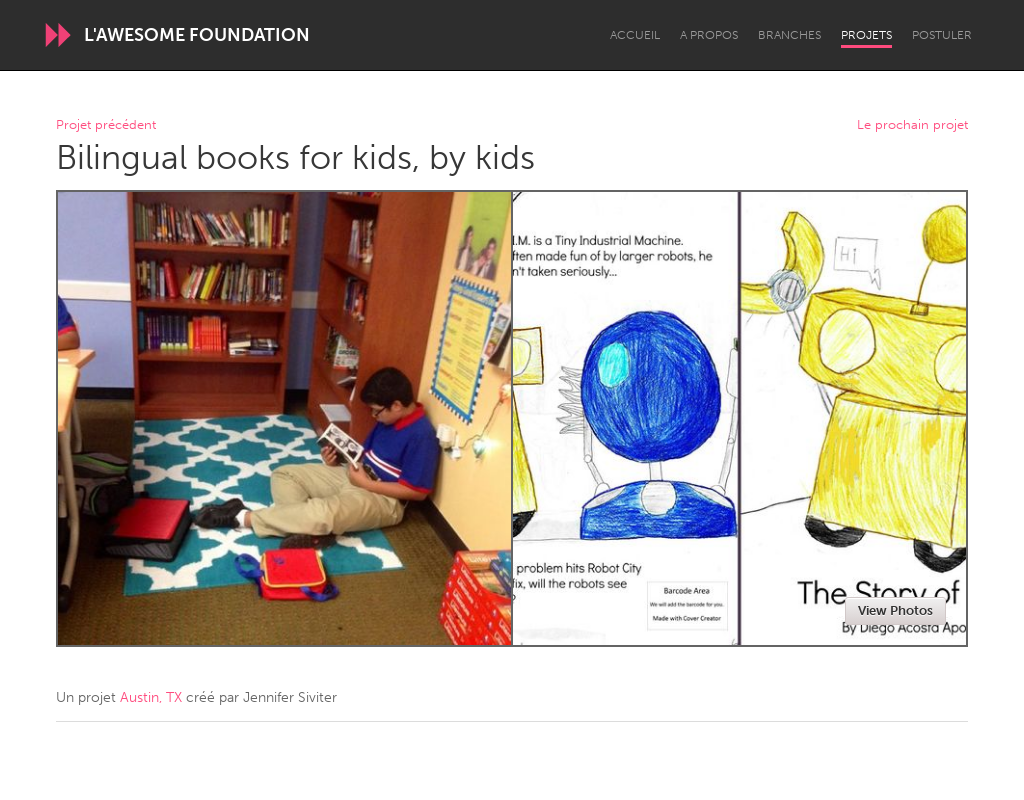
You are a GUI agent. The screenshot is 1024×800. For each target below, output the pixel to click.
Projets (866, 35)
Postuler (942, 35)
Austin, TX (151, 697)
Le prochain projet (912, 125)
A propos (709, 35)
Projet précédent (106, 125)
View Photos (895, 610)
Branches (789, 35)
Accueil (635, 35)
